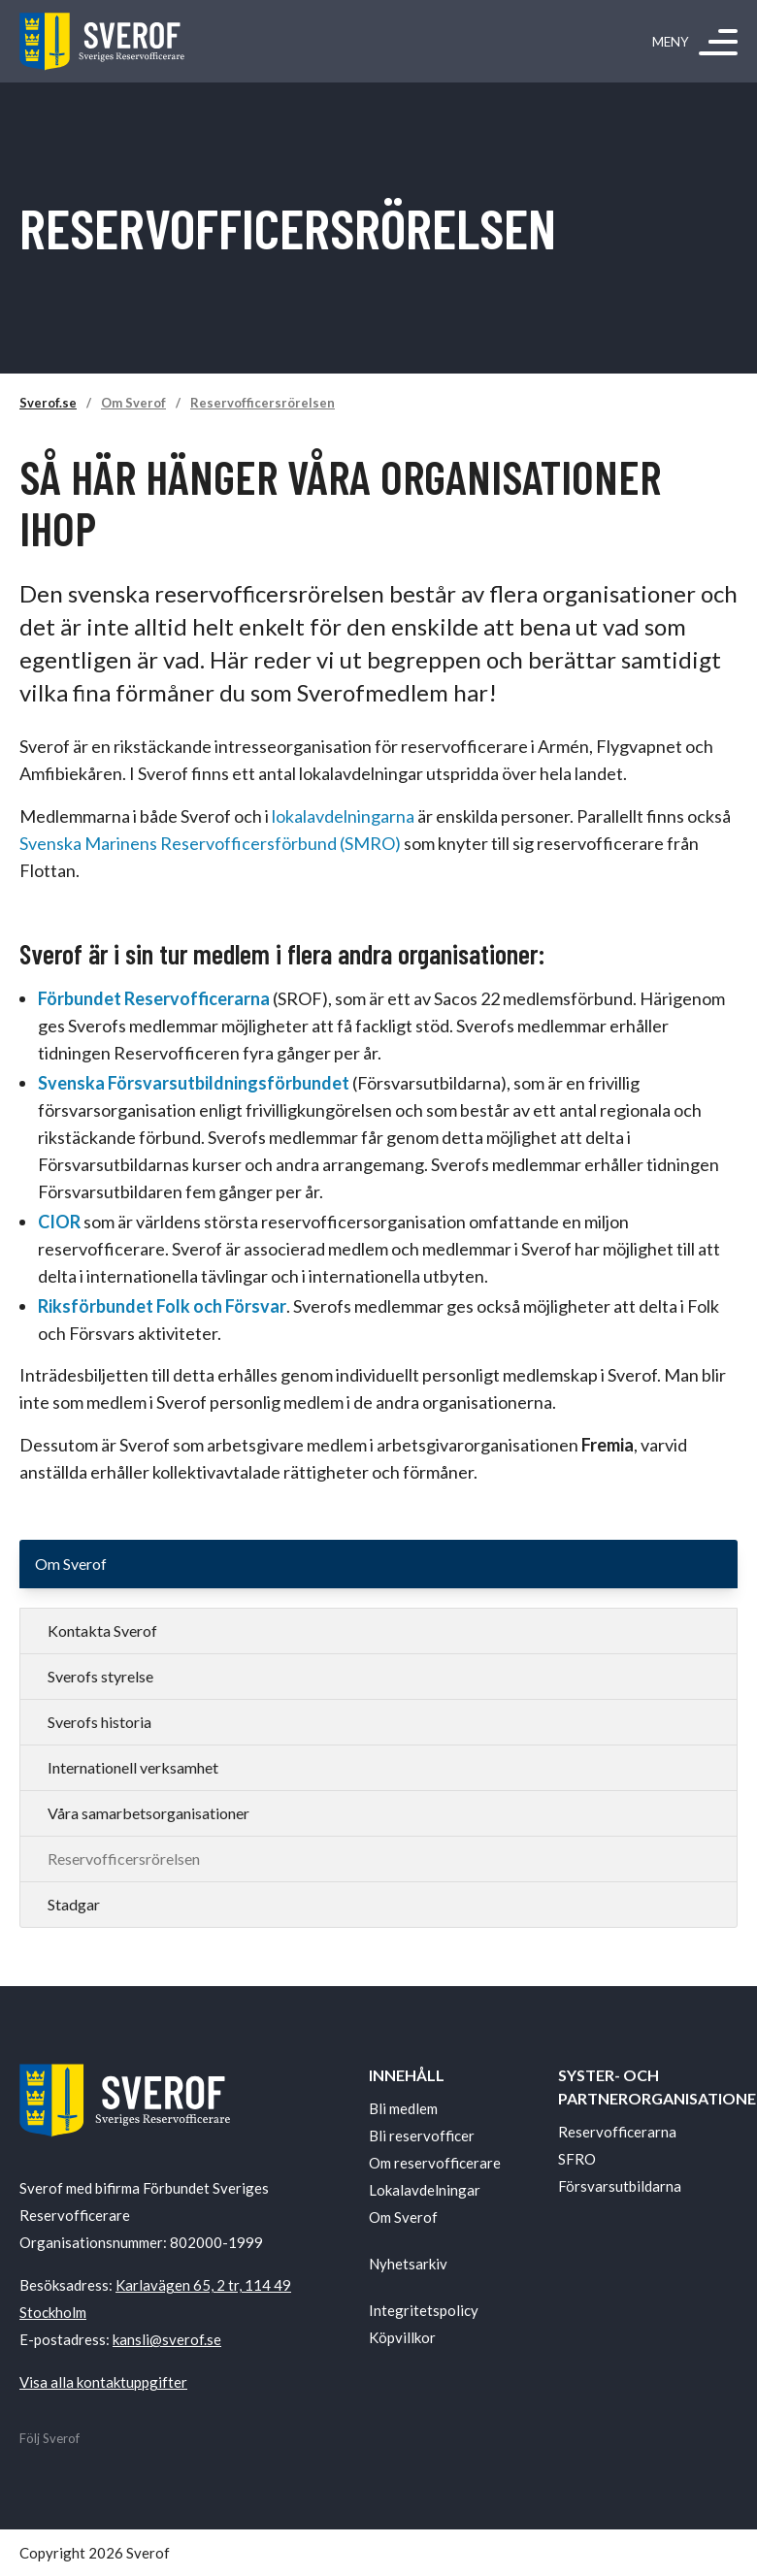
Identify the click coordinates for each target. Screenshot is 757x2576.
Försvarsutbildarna (619, 2186)
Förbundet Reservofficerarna (155, 998)
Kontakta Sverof (102, 1630)
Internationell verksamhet (133, 1767)
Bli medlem (403, 2108)
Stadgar (74, 1904)
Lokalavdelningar (424, 2190)
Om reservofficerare (435, 2162)
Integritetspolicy (423, 2310)
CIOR (59, 1221)
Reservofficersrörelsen (262, 402)
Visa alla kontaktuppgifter (103, 2382)
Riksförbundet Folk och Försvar (162, 1306)
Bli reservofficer (422, 2135)
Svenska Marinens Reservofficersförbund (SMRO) (210, 843)
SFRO (577, 2159)
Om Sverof (133, 402)
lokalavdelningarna (343, 816)
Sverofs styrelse (100, 1676)
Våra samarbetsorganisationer (148, 1813)
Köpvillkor (402, 2337)
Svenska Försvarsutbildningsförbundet (193, 1082)
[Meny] (718, 41)
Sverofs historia (99, 1721)
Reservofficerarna (617, 2131)
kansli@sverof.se (167, 2339)
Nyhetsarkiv (408, 2263)
